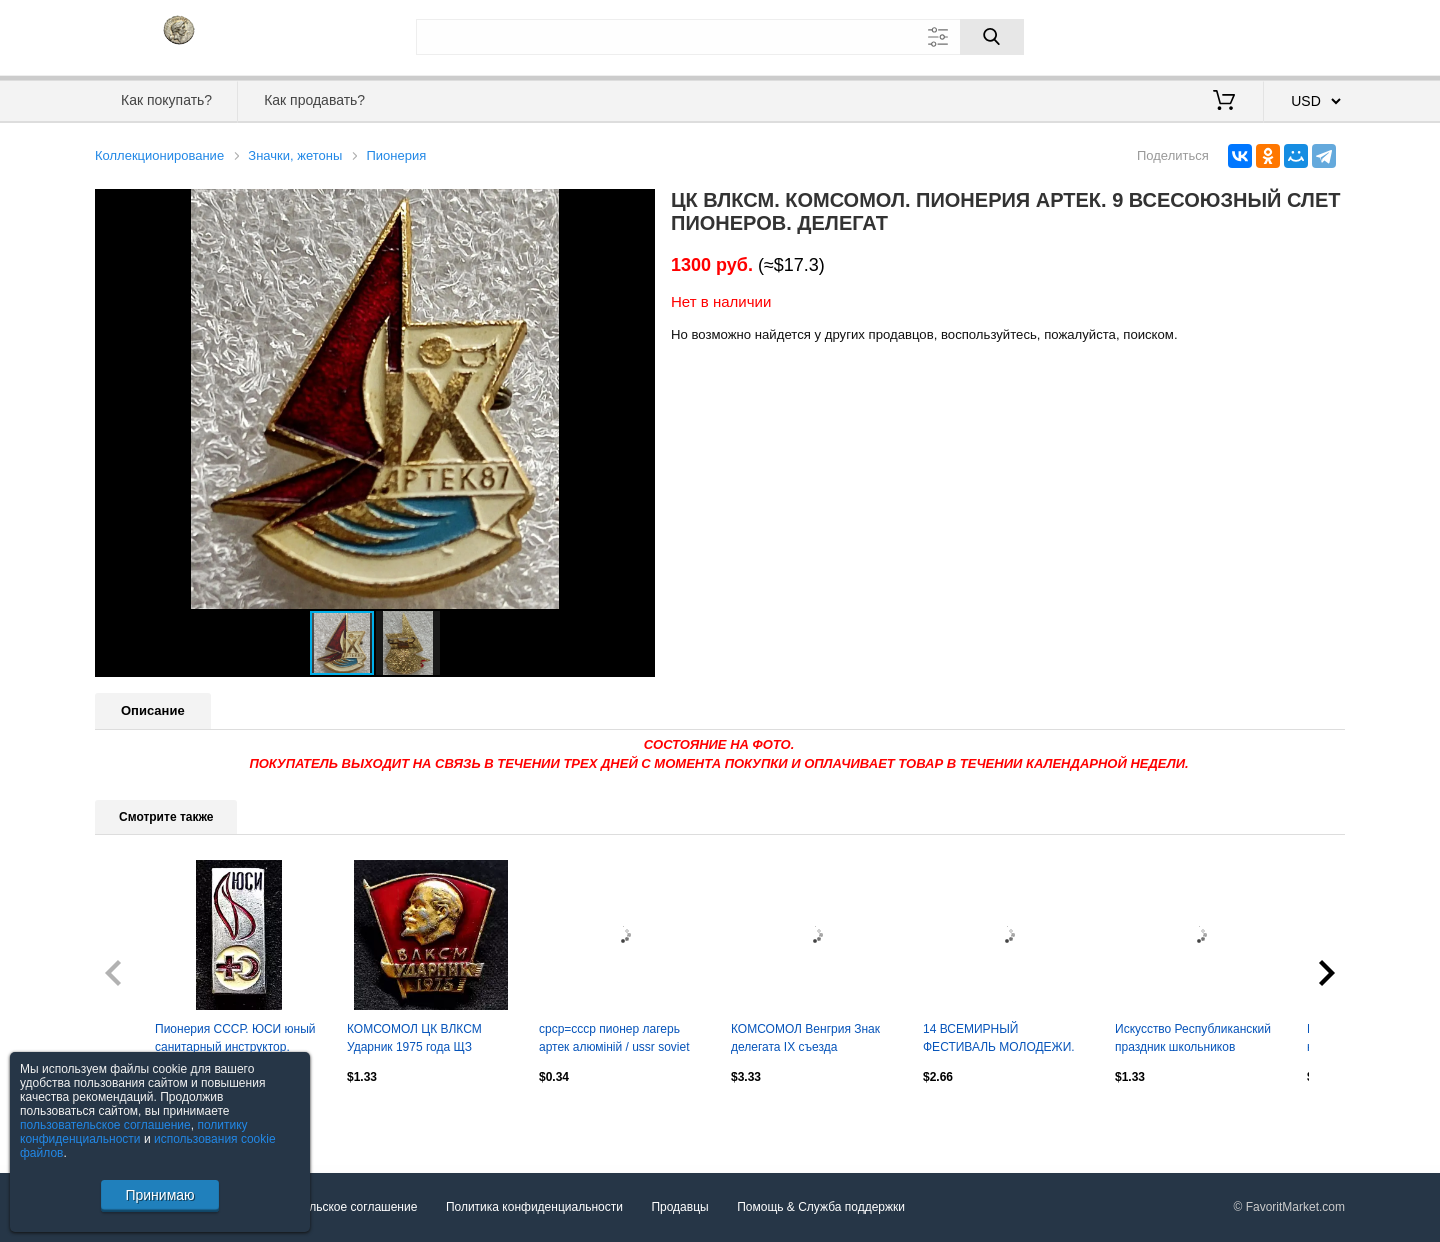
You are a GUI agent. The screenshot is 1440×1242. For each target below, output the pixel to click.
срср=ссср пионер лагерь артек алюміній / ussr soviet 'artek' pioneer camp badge (614, 1040)
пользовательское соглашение (105, 1125)
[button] (637, 207)
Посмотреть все (139, 1120)
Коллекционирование (159, 155)
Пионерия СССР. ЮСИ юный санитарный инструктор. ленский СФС (235, 1040)
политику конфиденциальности (134, 1132)
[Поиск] (992, 37)
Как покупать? (166, 100)
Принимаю (159, 1195)
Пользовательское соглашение (331, 1207)
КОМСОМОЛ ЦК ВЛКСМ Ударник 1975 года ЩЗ (414, 1038)
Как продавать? (314, 100)
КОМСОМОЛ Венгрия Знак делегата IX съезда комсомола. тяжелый (805, 1040)
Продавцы (679, 1207)
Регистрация (1304, 35)
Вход (1228, 35)
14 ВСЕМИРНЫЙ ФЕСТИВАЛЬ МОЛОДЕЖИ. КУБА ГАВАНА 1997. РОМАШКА (999, 1040)
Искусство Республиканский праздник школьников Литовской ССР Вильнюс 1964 (1193, 1040)
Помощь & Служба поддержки (821, 1207)
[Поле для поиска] (720, 37)
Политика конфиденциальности (534, 1207)
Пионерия (396, 155)
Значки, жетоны (295, 155)
